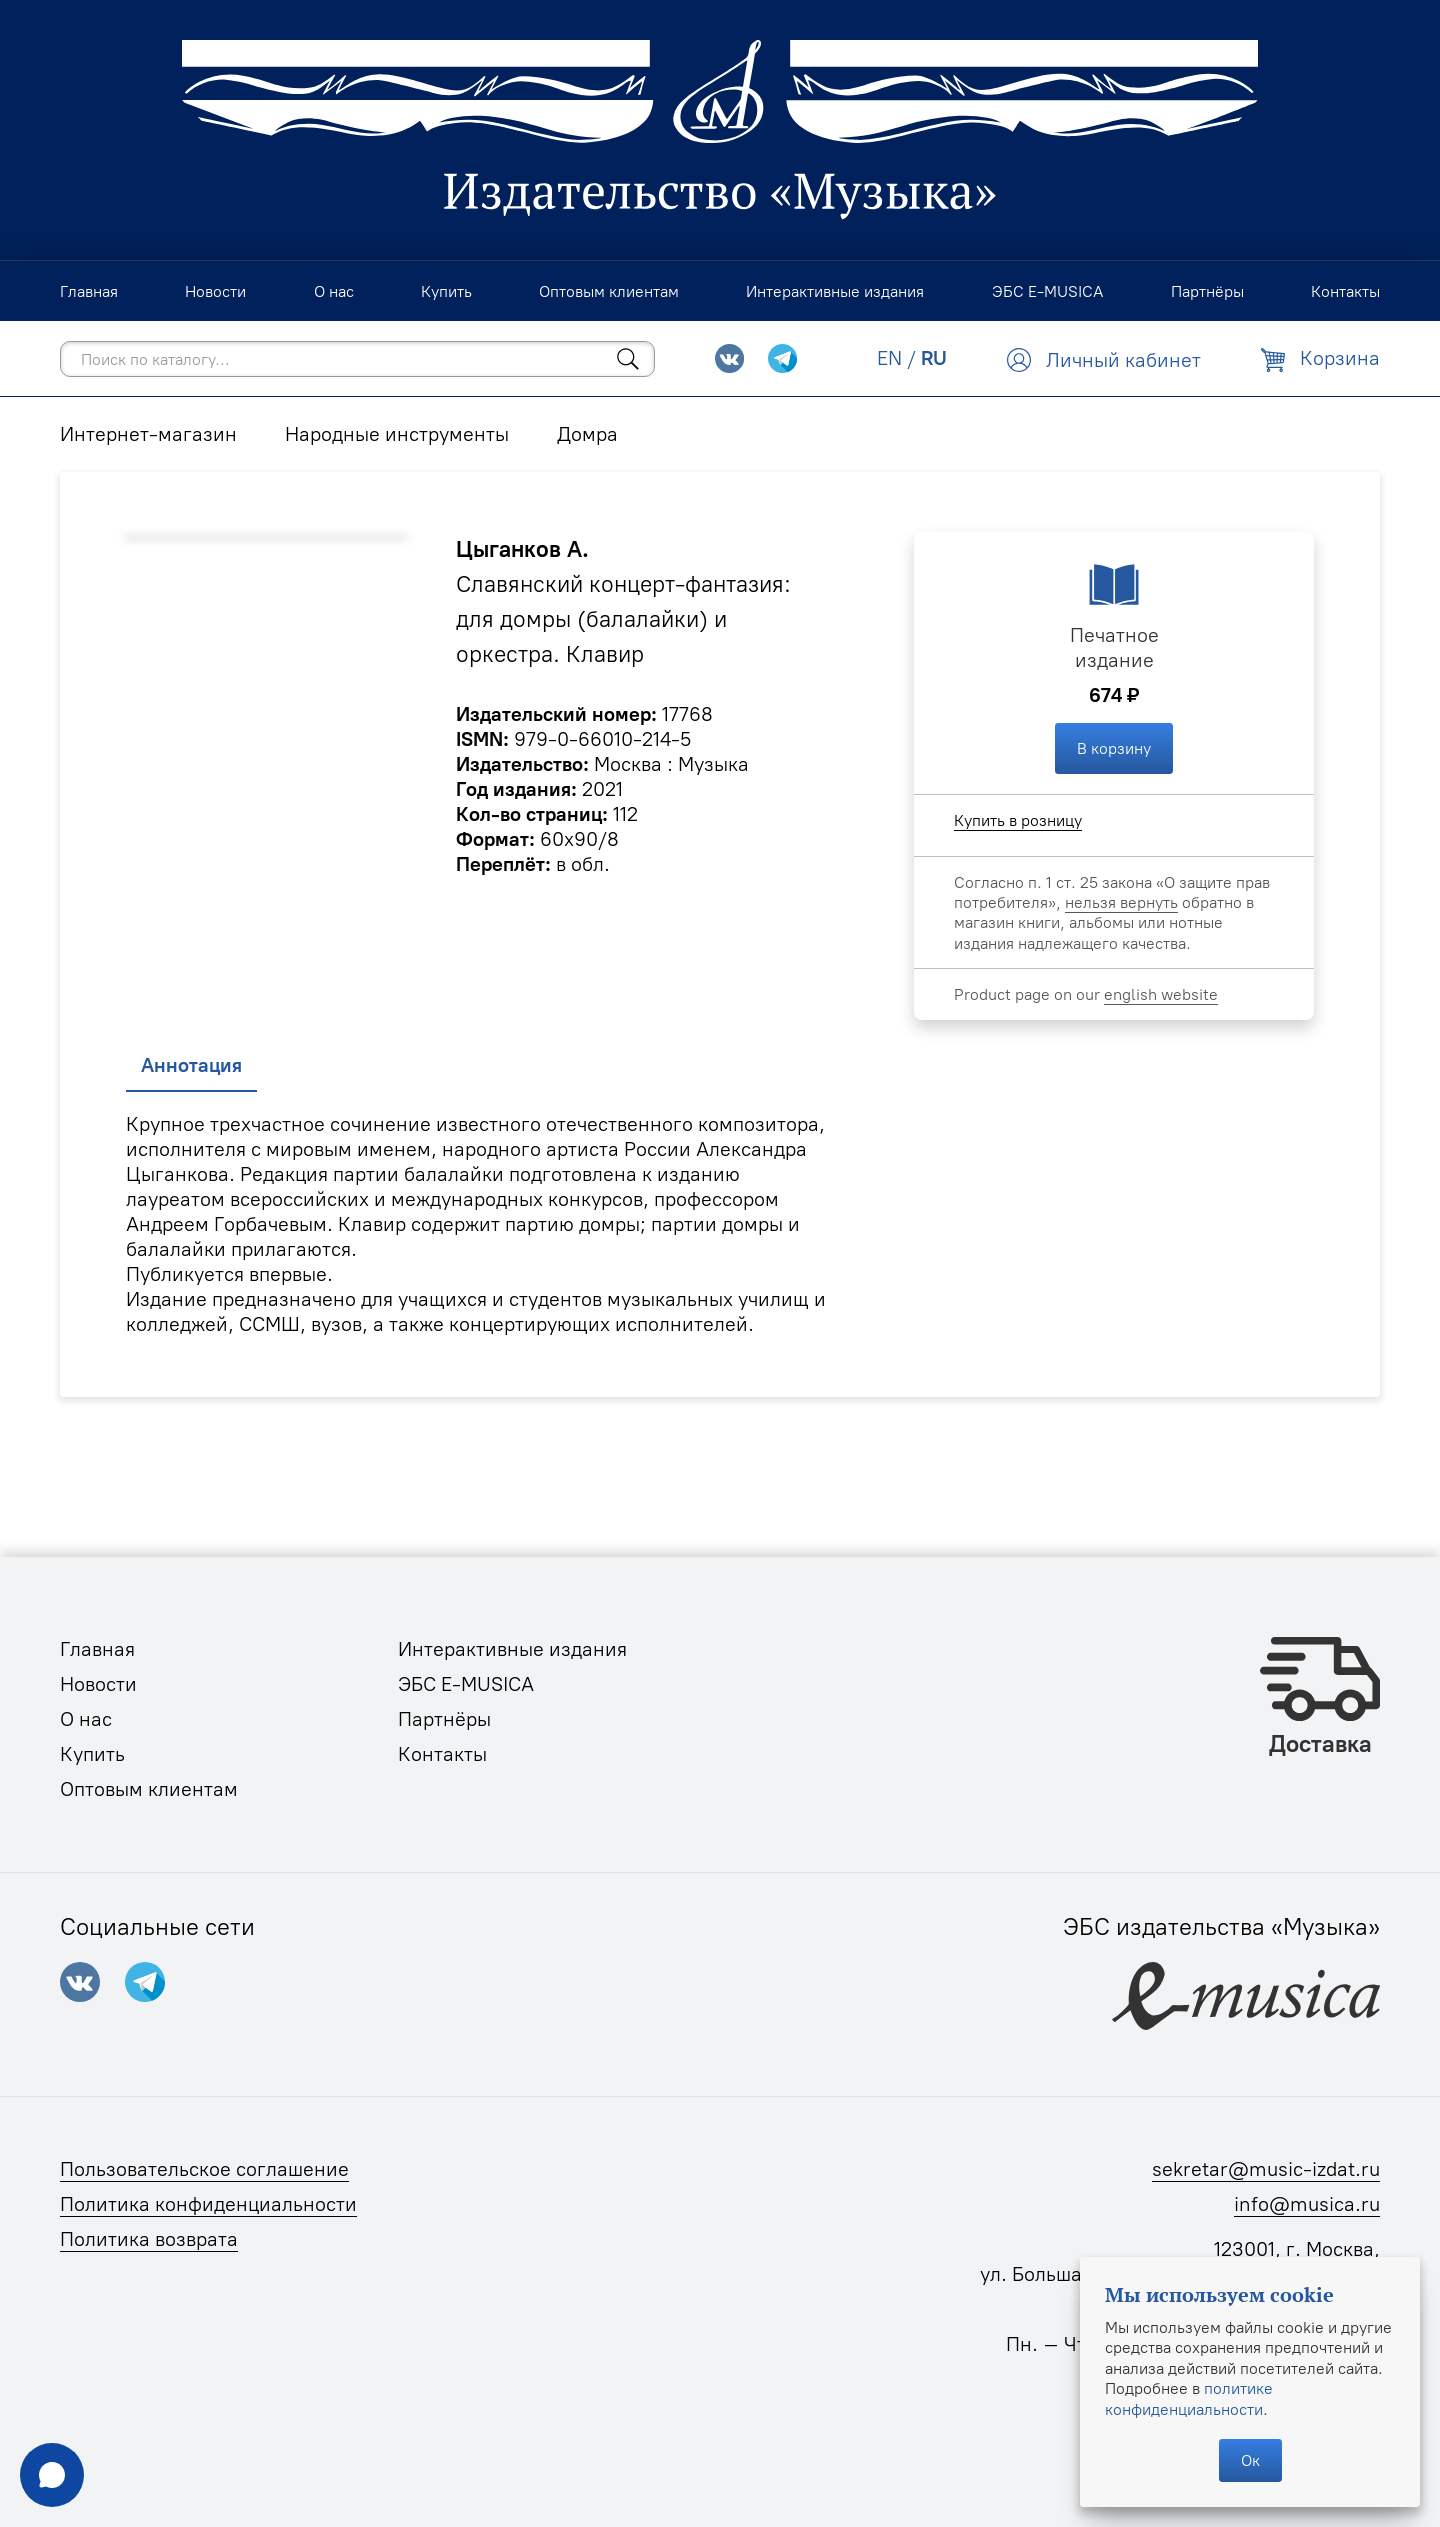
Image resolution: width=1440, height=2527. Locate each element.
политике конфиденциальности (1189, 2398)
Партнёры (444, 1719)
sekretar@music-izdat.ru (1266, 2169)
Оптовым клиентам (149, 1789)
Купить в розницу (1018, 820)
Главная (97, 1649)
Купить (92, 1754)
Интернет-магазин (148, 434)
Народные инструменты (397, 434)
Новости (98, 1684)
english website (1161, 994)
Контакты (442, 1754)
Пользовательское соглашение (204, 2169)
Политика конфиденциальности (208, 2204)
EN (889, 358)
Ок (1250, 2460)
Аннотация (191, 1065)
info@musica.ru (1307, 2204)
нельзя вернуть (1121, 902)
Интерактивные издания (512, 1649)
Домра (587, 434)
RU (934, 358)
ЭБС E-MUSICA (466, 1684)
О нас (86, 1719)
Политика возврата (149, 2239)
